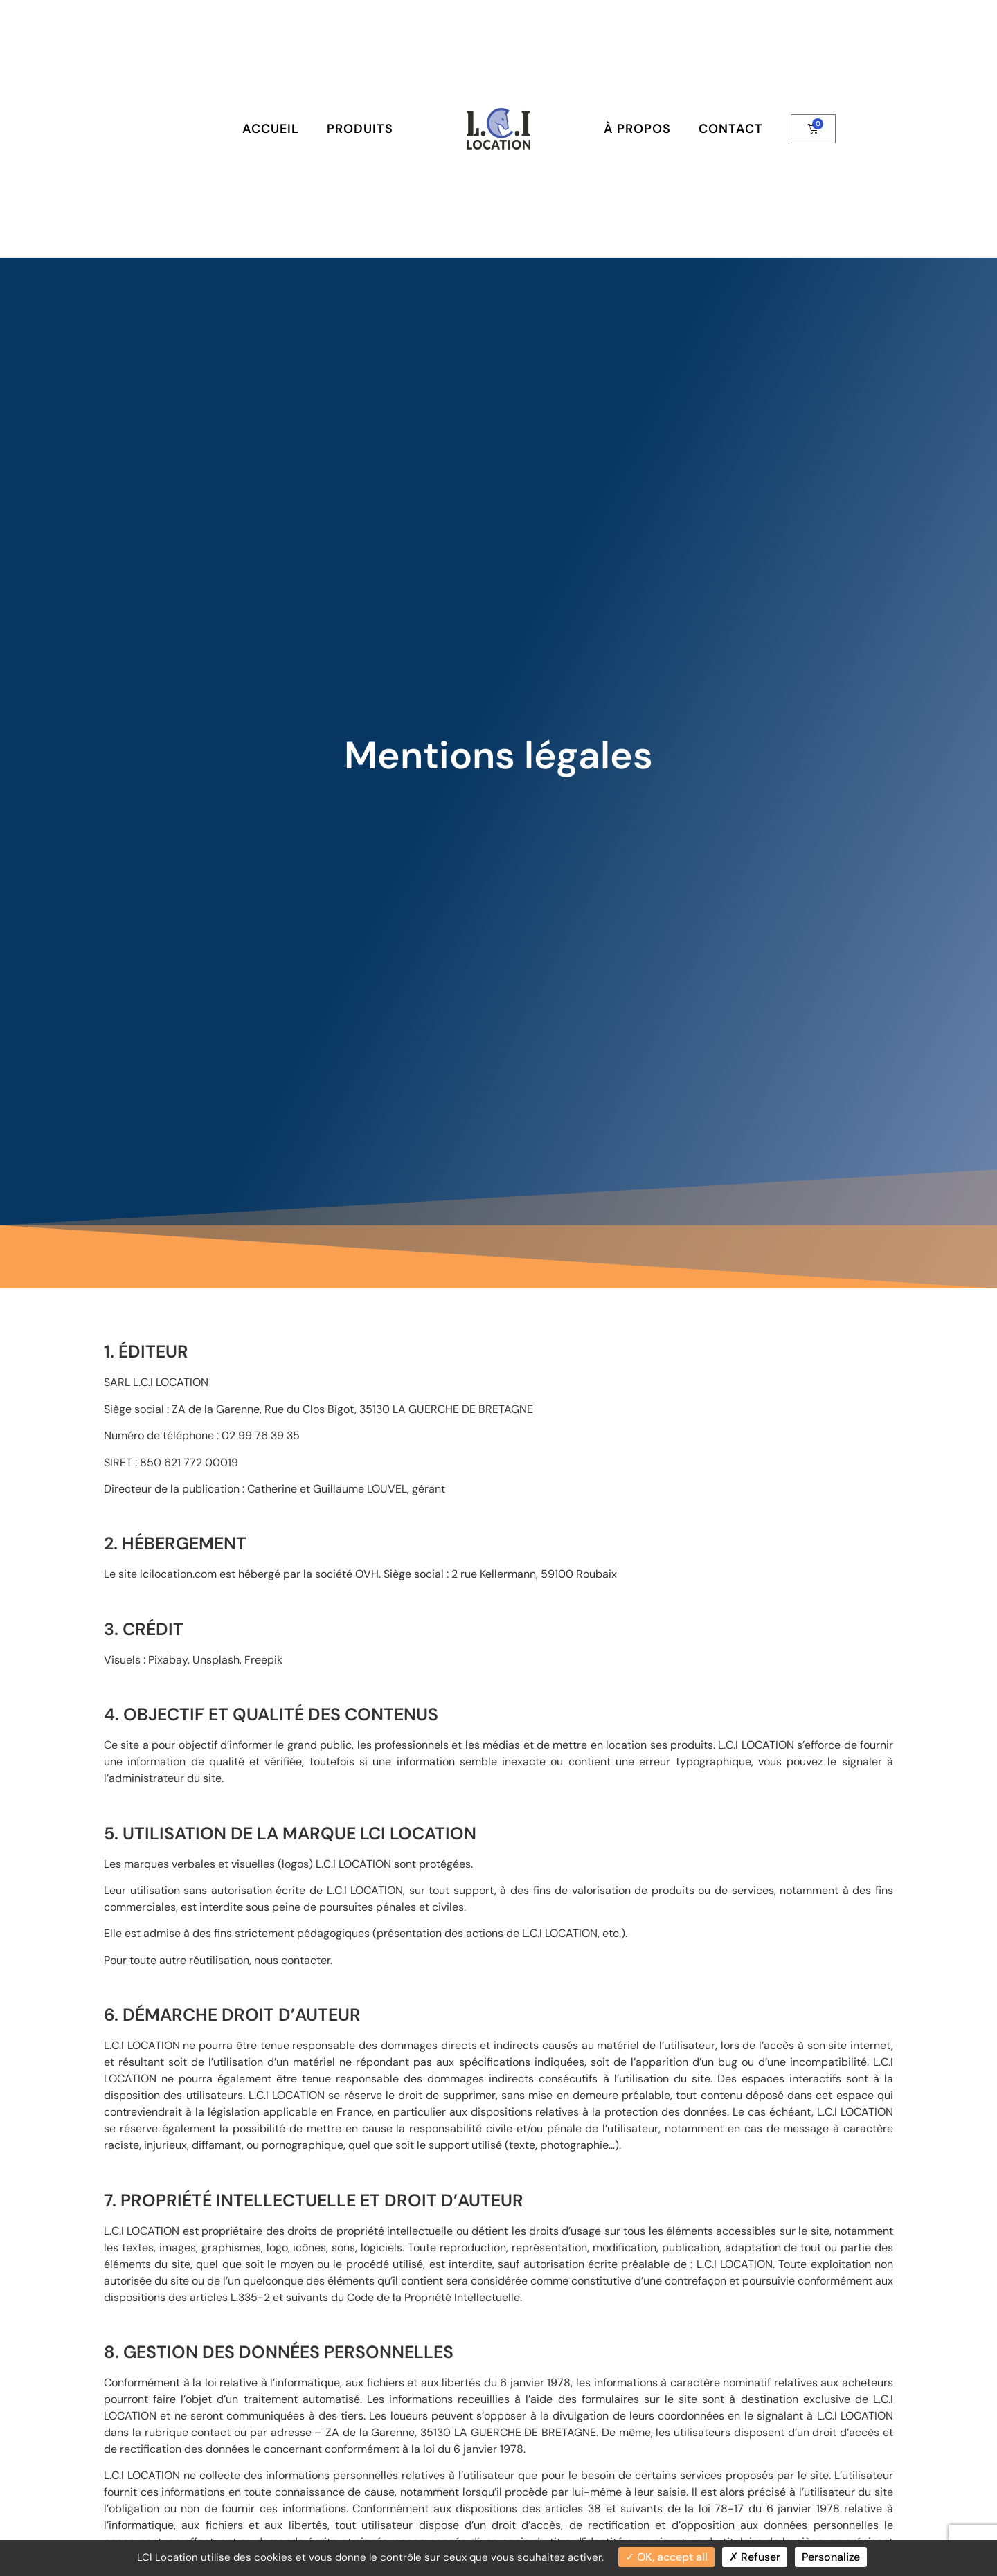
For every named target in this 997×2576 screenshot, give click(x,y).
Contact (731, 128)
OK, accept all (666, 2557)
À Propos (637, 128)
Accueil (270, 128)
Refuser (754, 2557)
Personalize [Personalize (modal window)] (831, 2557)
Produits (360, 128)
